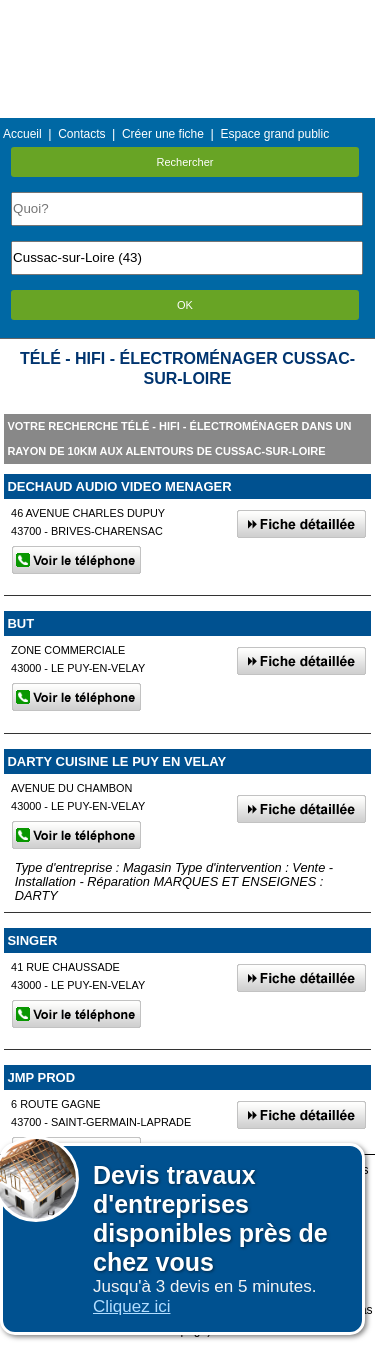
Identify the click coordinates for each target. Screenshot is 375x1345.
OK (185, 305)
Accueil (22, 134)
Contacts (81, 134)
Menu (187, 14)
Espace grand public (274, 134)
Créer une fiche (163, 134)
